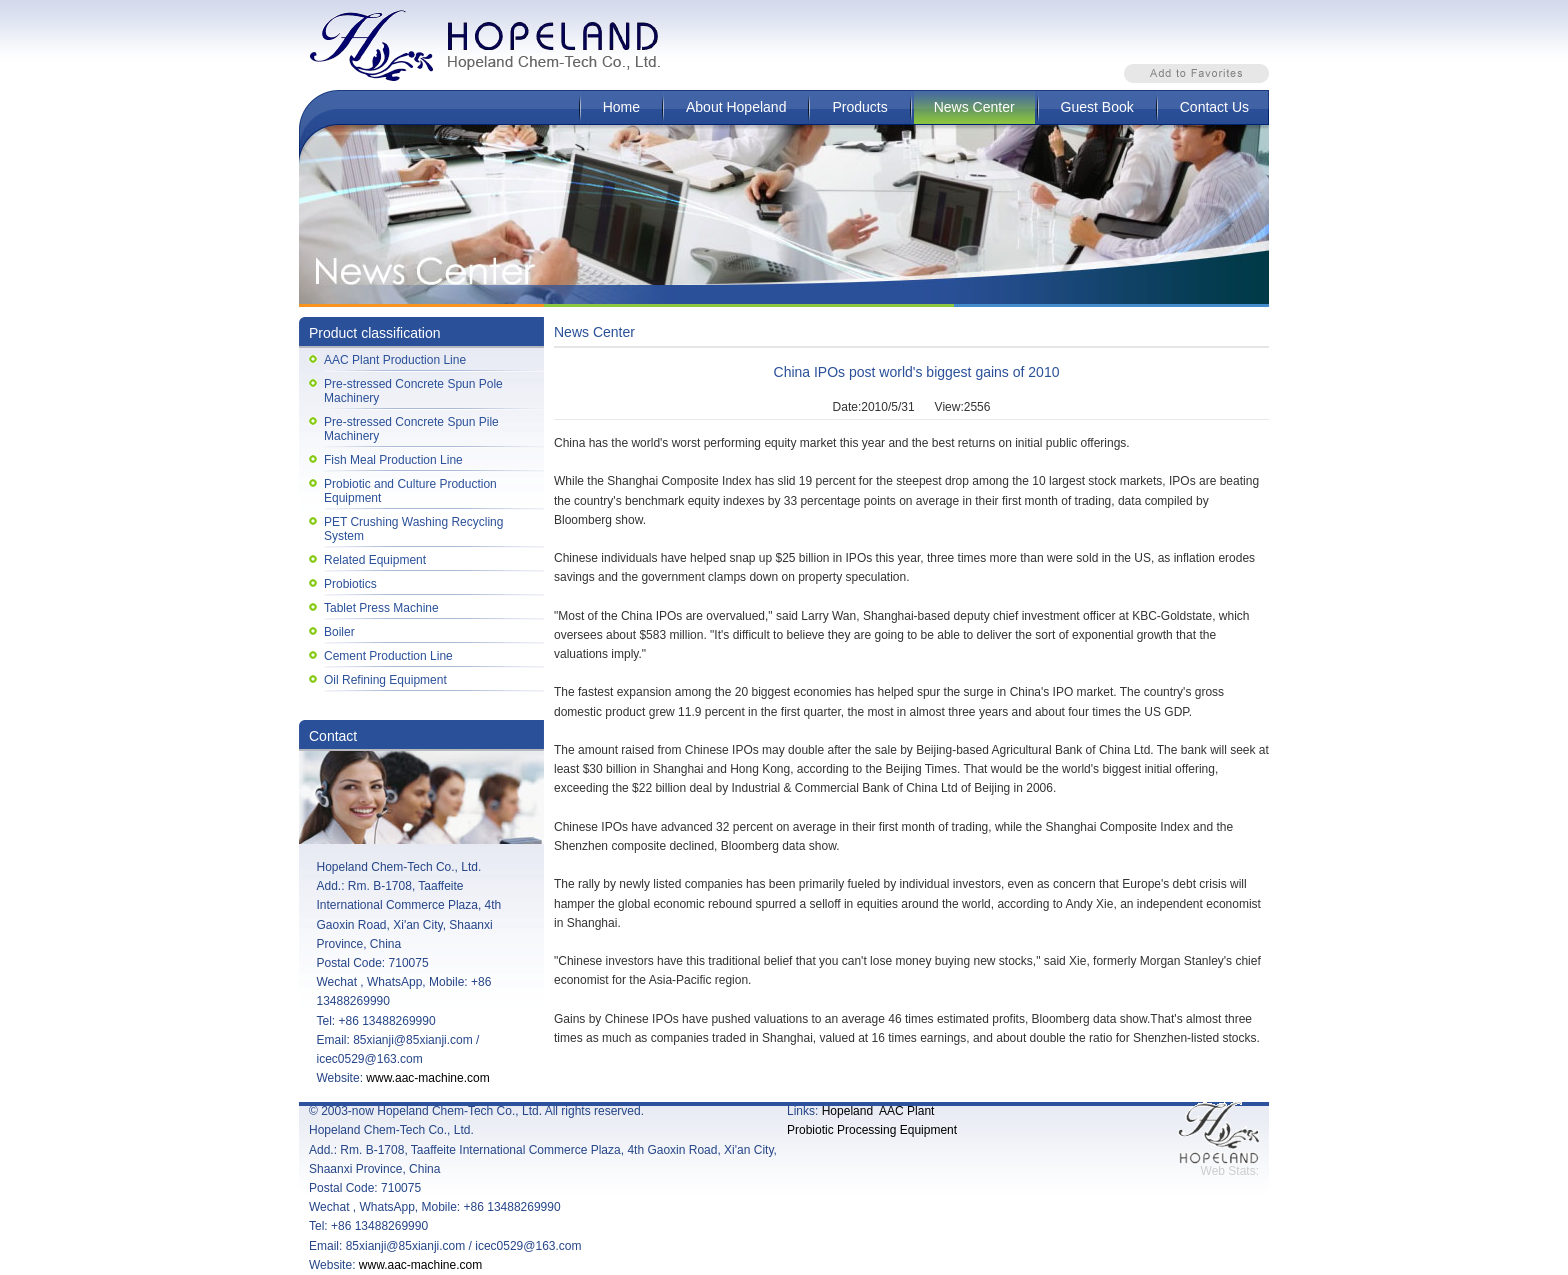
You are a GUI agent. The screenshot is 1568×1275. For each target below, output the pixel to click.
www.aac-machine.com (427, 1078)
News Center (974, 107)
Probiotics (350, 584)
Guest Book (1097, 107)
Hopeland (847, 1111)
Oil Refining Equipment (385, 680)
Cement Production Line (388, 656)
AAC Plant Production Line (395, 360)
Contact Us (1214, 107)
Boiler (339, 632)
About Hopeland (736, 107)
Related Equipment (375, 560)
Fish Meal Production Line (393, 460)
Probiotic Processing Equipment (872, 1130)
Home (621, 107)
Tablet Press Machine (381, 608)
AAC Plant (906, 1111)
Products (859, 107)
